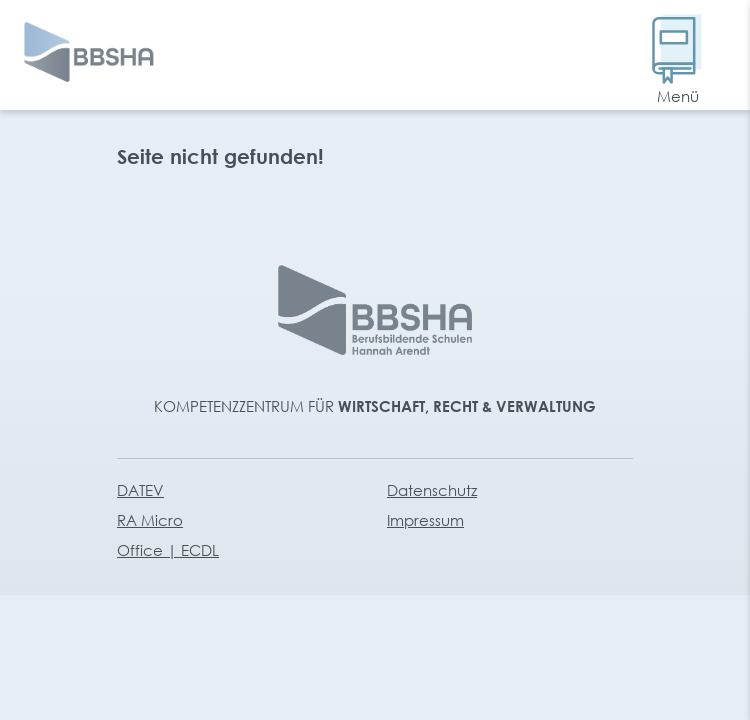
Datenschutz (432, 490)
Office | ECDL (168, 550)
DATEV (140, 490)
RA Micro (150, 520)
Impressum (425, 520)
